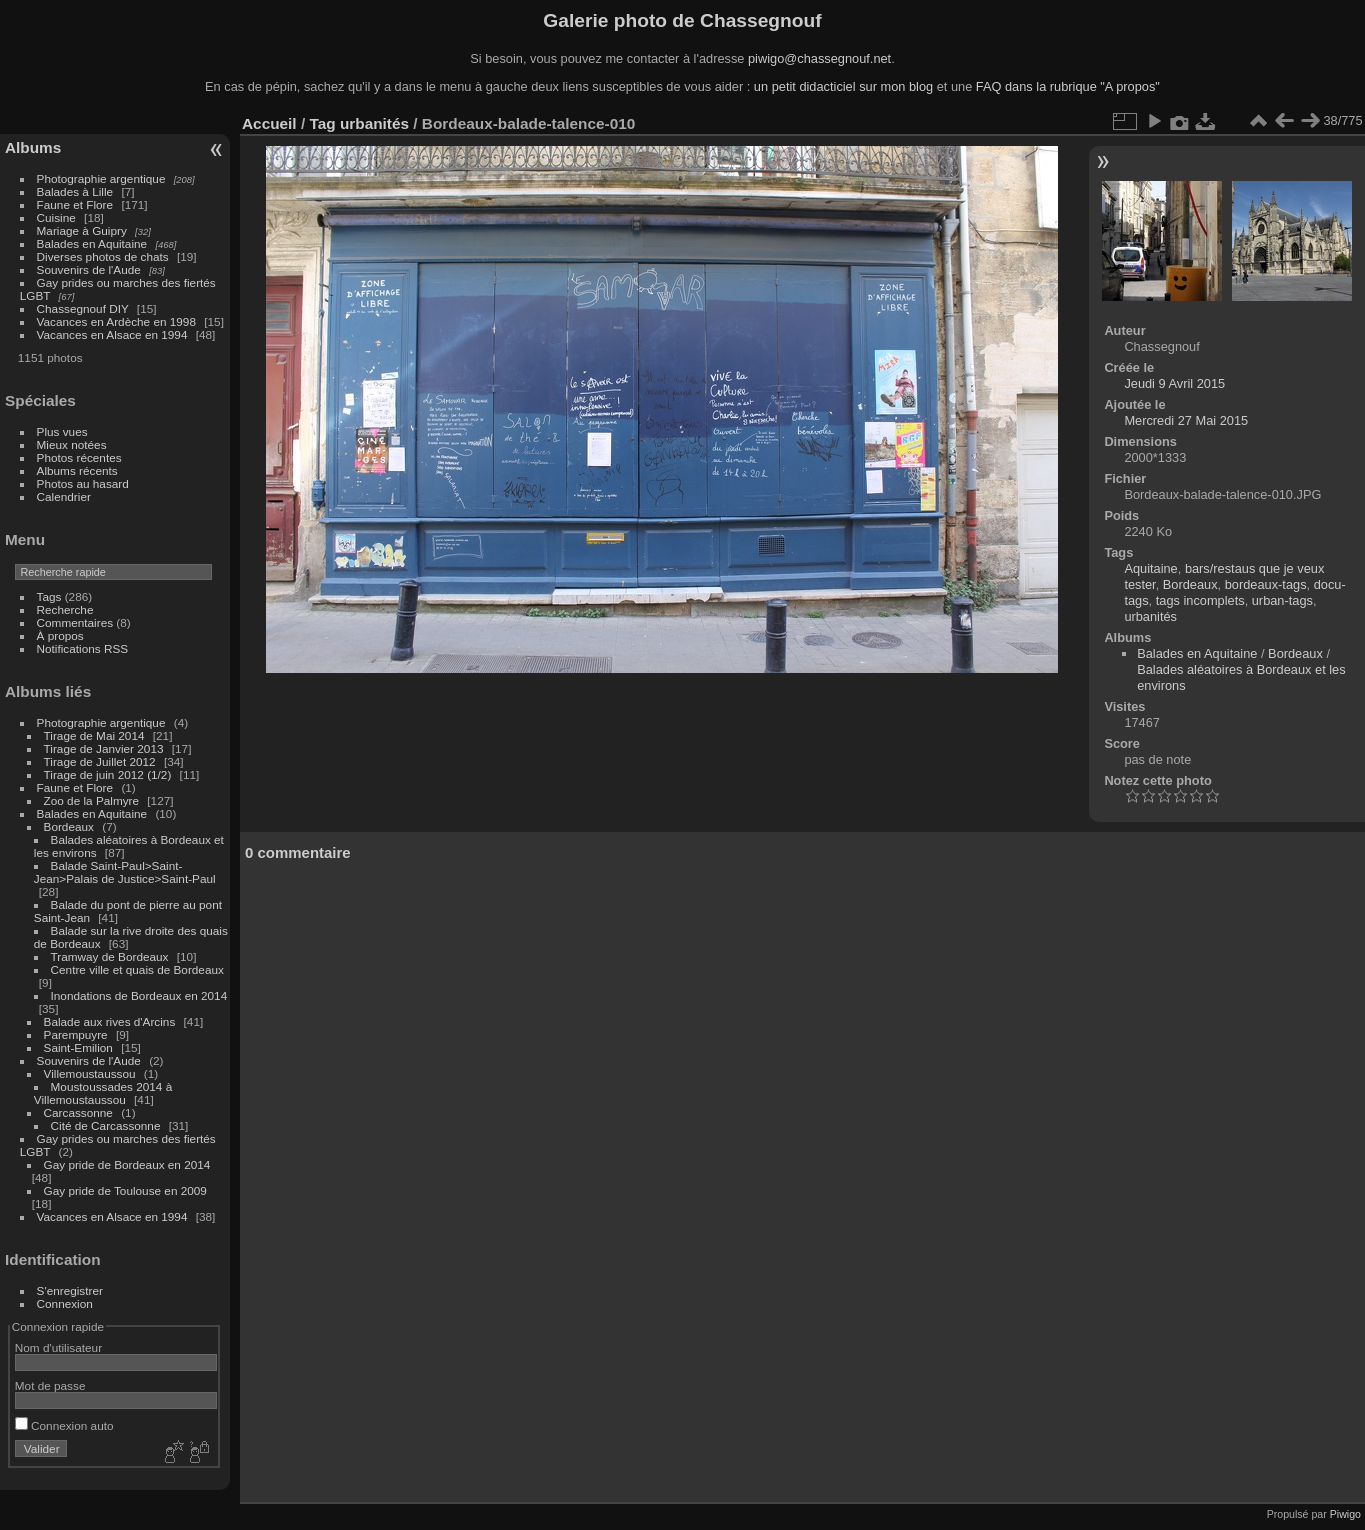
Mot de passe (50, 1385)
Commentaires (75, 622)
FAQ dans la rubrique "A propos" (1068, 86)
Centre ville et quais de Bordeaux (137, 969)
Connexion (65, 1303)
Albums (33, 147)
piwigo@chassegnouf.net (819, 58)
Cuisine (56, 217)
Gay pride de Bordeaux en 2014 (127, 1164)
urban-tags (1282, 600)
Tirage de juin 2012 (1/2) (108, 774)
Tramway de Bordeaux (110, 956)
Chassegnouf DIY (83, 308)
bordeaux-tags (1266, 584)
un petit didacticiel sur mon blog (843, 86)
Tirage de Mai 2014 (94, 735)
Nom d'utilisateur (58, 1347)
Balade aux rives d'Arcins (110, 1021)
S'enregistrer (70, 1290)
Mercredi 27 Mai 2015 (1186, 420)
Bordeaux (69, 826)
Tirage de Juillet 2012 (100, 761)
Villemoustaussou (90, 1073)
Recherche (65, 609)
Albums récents (77, 470)
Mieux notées (72, 444)
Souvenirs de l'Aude (89, 269)
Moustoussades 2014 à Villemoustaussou (103, 1093)
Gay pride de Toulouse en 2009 (125, 1190)
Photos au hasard (83, 483)
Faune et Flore (75, 204)
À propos (60, 635)
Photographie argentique (101, 178)
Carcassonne (78, 1112)
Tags (49, 596)
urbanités (374, 123)
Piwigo (1345, 1514)
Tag (322, 123)
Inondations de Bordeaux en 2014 (139, 995)
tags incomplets (1200, 600)
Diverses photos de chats (103, 256)
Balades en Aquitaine (92, 243)
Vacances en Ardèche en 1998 (116, 321)
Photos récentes (79, 457)
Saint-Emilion (78, 1047)
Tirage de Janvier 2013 (104, 748)
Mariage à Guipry (82, 230)
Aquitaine (1150, 568)
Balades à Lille (75, 191)
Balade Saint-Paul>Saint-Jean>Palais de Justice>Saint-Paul (125, 872)
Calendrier (64, 496)
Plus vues (62, 431)
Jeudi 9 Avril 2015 (1174, 383)
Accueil (269, 123)
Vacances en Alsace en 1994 (112, 334)
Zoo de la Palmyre (91, 800)
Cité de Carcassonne (106, 1125)
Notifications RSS (83, 648)
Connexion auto (64, 1425)
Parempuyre (76, 1034)
